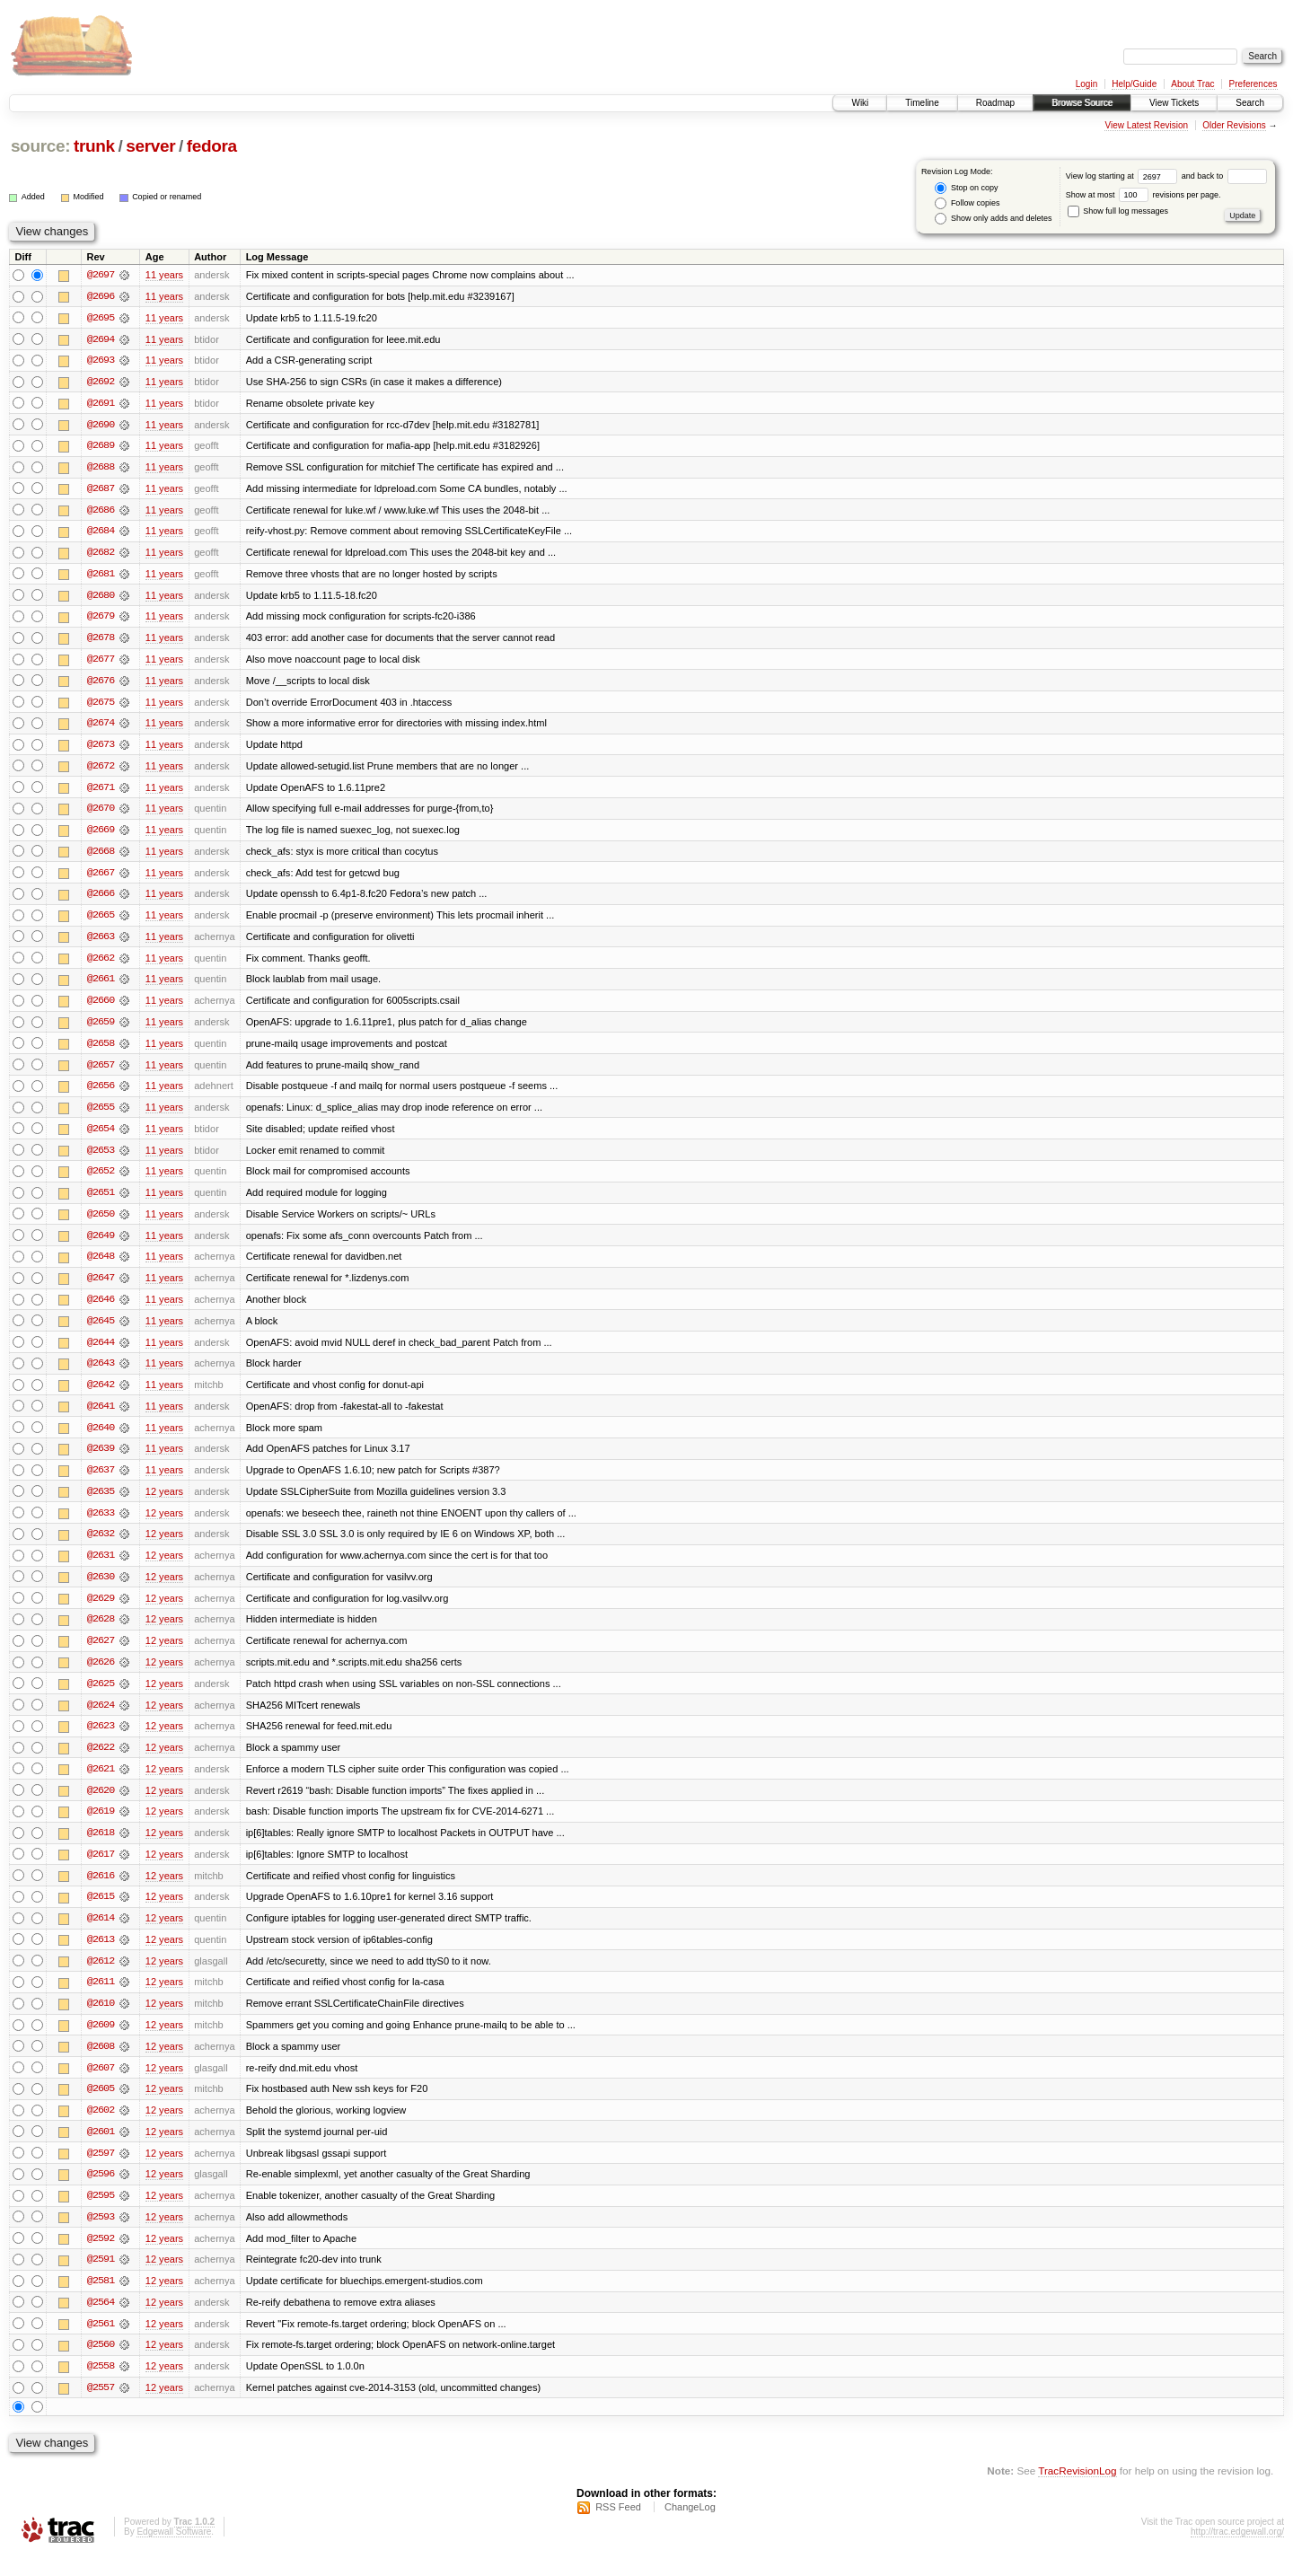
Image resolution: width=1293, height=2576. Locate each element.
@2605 (100, 2106)
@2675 (100, 706)
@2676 (100, 684)
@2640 (100, 1438)
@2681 (100, 576)
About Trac (1192, 84)
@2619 (100, 1826)
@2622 (100, 1761)
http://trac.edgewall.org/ (1237, 2552)
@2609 (100, 2042)
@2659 (100, 1029)
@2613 (100, 1955)
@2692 (100, 382)
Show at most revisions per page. (1143, 194)
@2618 (100, 1848)
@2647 (100, 1287)
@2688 (100, 469)
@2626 (100, 1675)
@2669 (100, 835)
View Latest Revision (1146, 125)
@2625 (100, 1697)
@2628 (100, 1632)
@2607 (100, 2085)
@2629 (100, 1611)
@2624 (100, 1718)
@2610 (100, 2020)
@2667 (100, 878)
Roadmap (995, 103)
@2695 (100, 318)
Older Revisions (1234, 125)
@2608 (100, 2063)
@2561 (100, 2343)
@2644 (100, 1352)
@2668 (100, 856)
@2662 (100, 964)
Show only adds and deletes (993, 218)
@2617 (100, 1869)
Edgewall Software (173, 2552)
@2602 (100, 2128)
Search (1250, 103)
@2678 (100, 641)
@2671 (100, 792)
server (150, 145)
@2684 (100, 533)
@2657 (100, 1072)
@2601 (100, 2149)
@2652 (100, 1180)
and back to (1224, 175)
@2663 (100, 943)
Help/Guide (1134, 84)
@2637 (100, 1481)
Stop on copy (966, 188)
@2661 (100, 986)
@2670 (100, 813)
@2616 (100, 1891)
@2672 (100, 770)
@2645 (100, 1330)
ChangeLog (690, 2527)
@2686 (100, 512)
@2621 (100, 1783)
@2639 (100, 1460)
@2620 (100, 1805)
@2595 (100, 2214)
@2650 (100, 1223)
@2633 (100, 1524)
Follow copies (967, 203)
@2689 (100, 447)
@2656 (100, 1093)
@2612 (100, 1977)
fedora (212, 145)
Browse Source (1082, 103)
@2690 (100, 425)
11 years (164, 274)
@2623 (100, 1740)
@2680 (100, 598)
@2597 (100, 2171)
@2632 (100, 1546)
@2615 (100, 1912)
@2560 (100, 2365)
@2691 (100, 404)
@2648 (100, 1266)
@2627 (100, 1654)
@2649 (100, 1244)
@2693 (100, 361)
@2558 (100, 2386)
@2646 (100, 1309)
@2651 (100, 1201)
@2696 (100, 296)
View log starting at (1124, 175)
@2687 (100, 490)
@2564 (100, 2322)
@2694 (100, 339)
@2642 (100, 1395)
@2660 (100, 1007)
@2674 (100, 727)
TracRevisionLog (1077, 2491)
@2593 (100, 2236)
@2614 (100, 1934)
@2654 (100, 1137)
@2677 (100, 662)
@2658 (100, 1050)
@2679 (100, 619)
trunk (94, 145)
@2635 (100, 1503)
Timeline (921, 103)
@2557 (100, 2408)
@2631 (100, 1568)
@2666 (100, 899)
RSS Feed (618, 2527)
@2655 (100, 1115)
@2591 (100, 2279)
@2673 (100, 749)
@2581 (100, 2300)
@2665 (100, 921)
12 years (164, 1503)
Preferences (1253, 84)
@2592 (100, 2257)
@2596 (100, 2192)
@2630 (100, 1589)
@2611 (100, 1998)
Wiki (859, 103)
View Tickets (1174, 103)
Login (1086, 84)
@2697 (100, 275)
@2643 (100, 1374)
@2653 (100, 1158)
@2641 (100, 1417)
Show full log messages (1118, 211)
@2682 (100, 555)
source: (40, 145)
